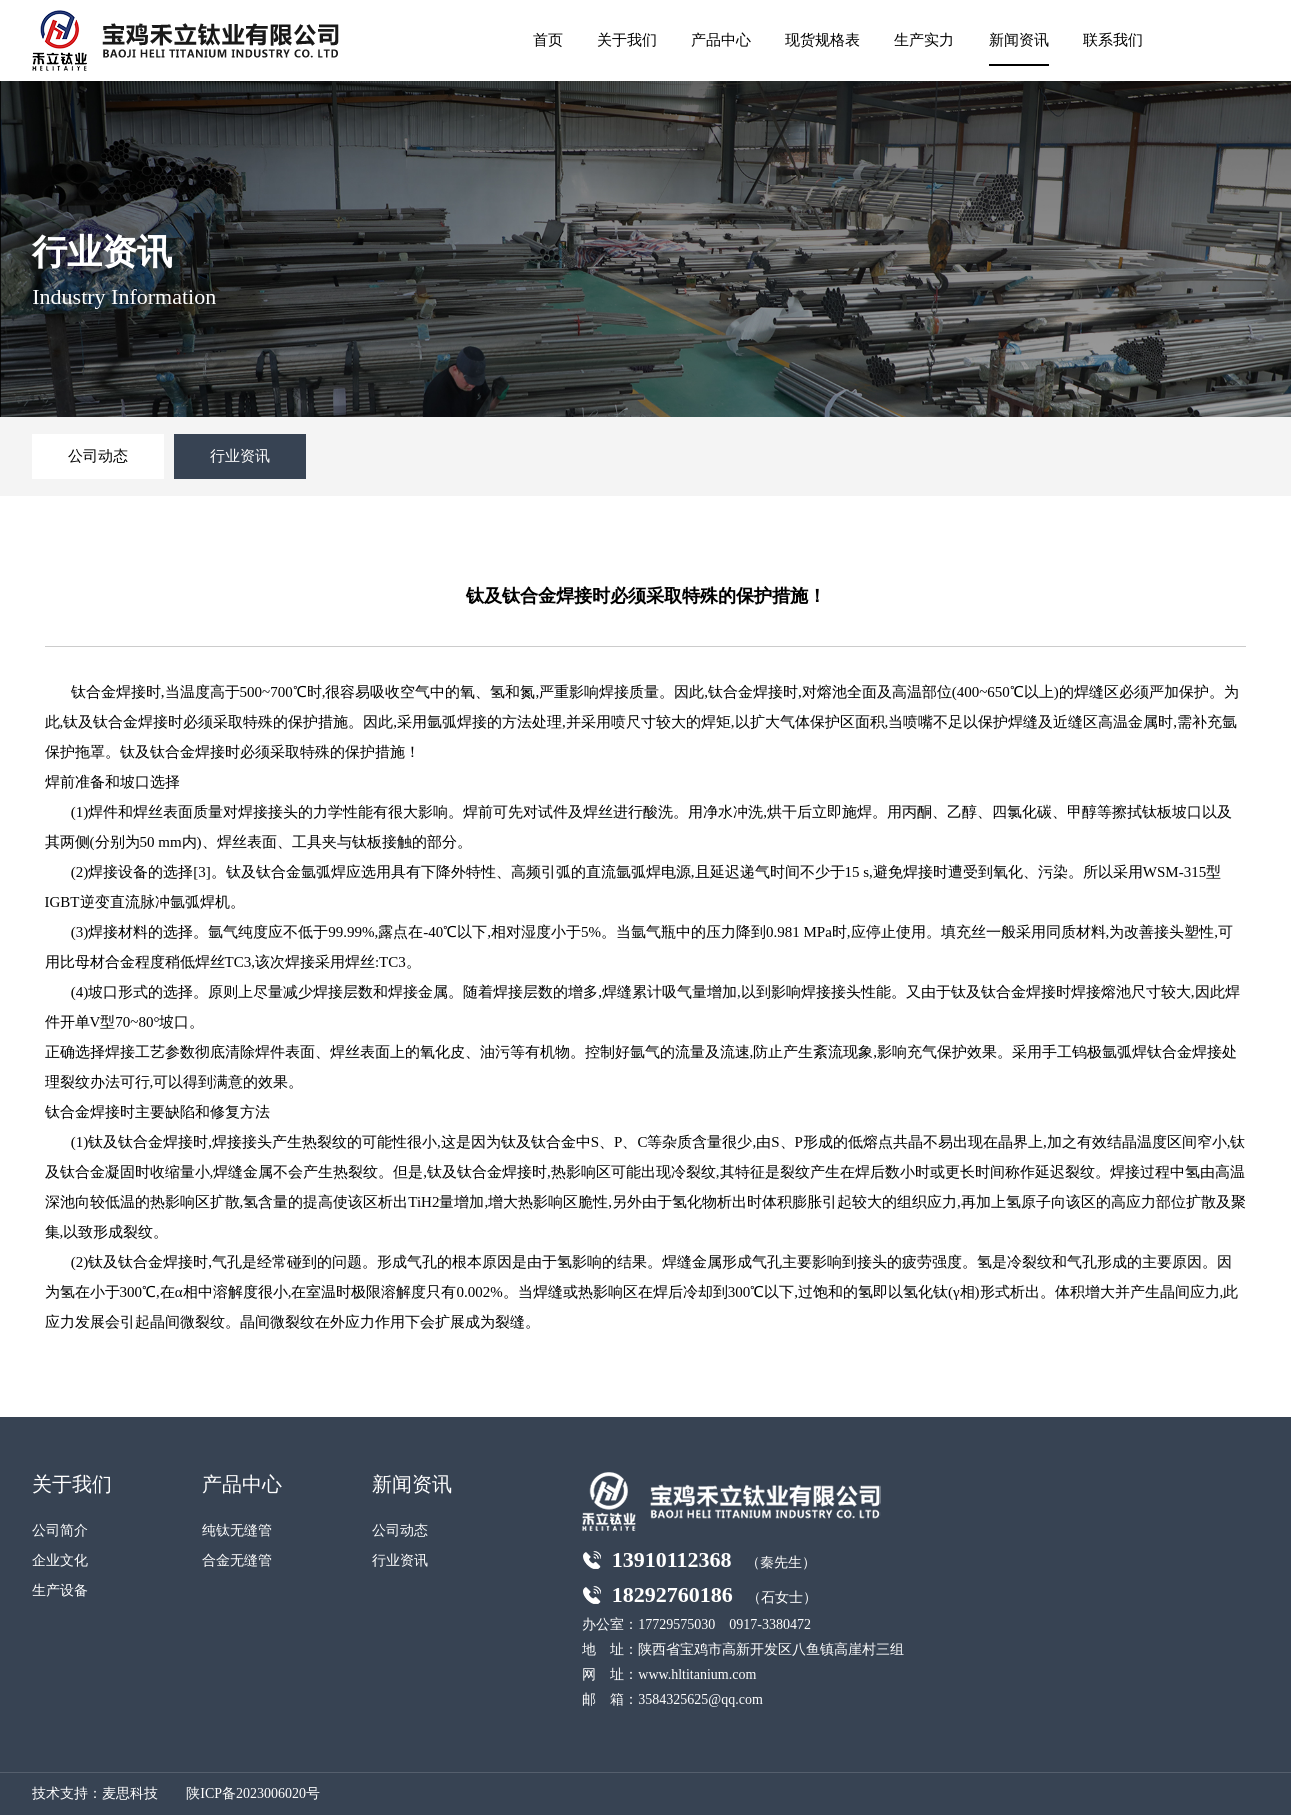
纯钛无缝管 (237, 1530)
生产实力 (924, 40)
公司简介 (60, 1530)
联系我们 (1113, 40)
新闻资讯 (1019, 40)
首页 (548, 40)
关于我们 (627, 40)
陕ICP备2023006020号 (253, 1793)
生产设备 (60, 1590)
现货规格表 (822, 40)
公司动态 (98, 456)
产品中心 (721, 40)
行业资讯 (240, 456)
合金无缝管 (237, 1560)
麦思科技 (130, 1793)
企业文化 (60, 1560)
